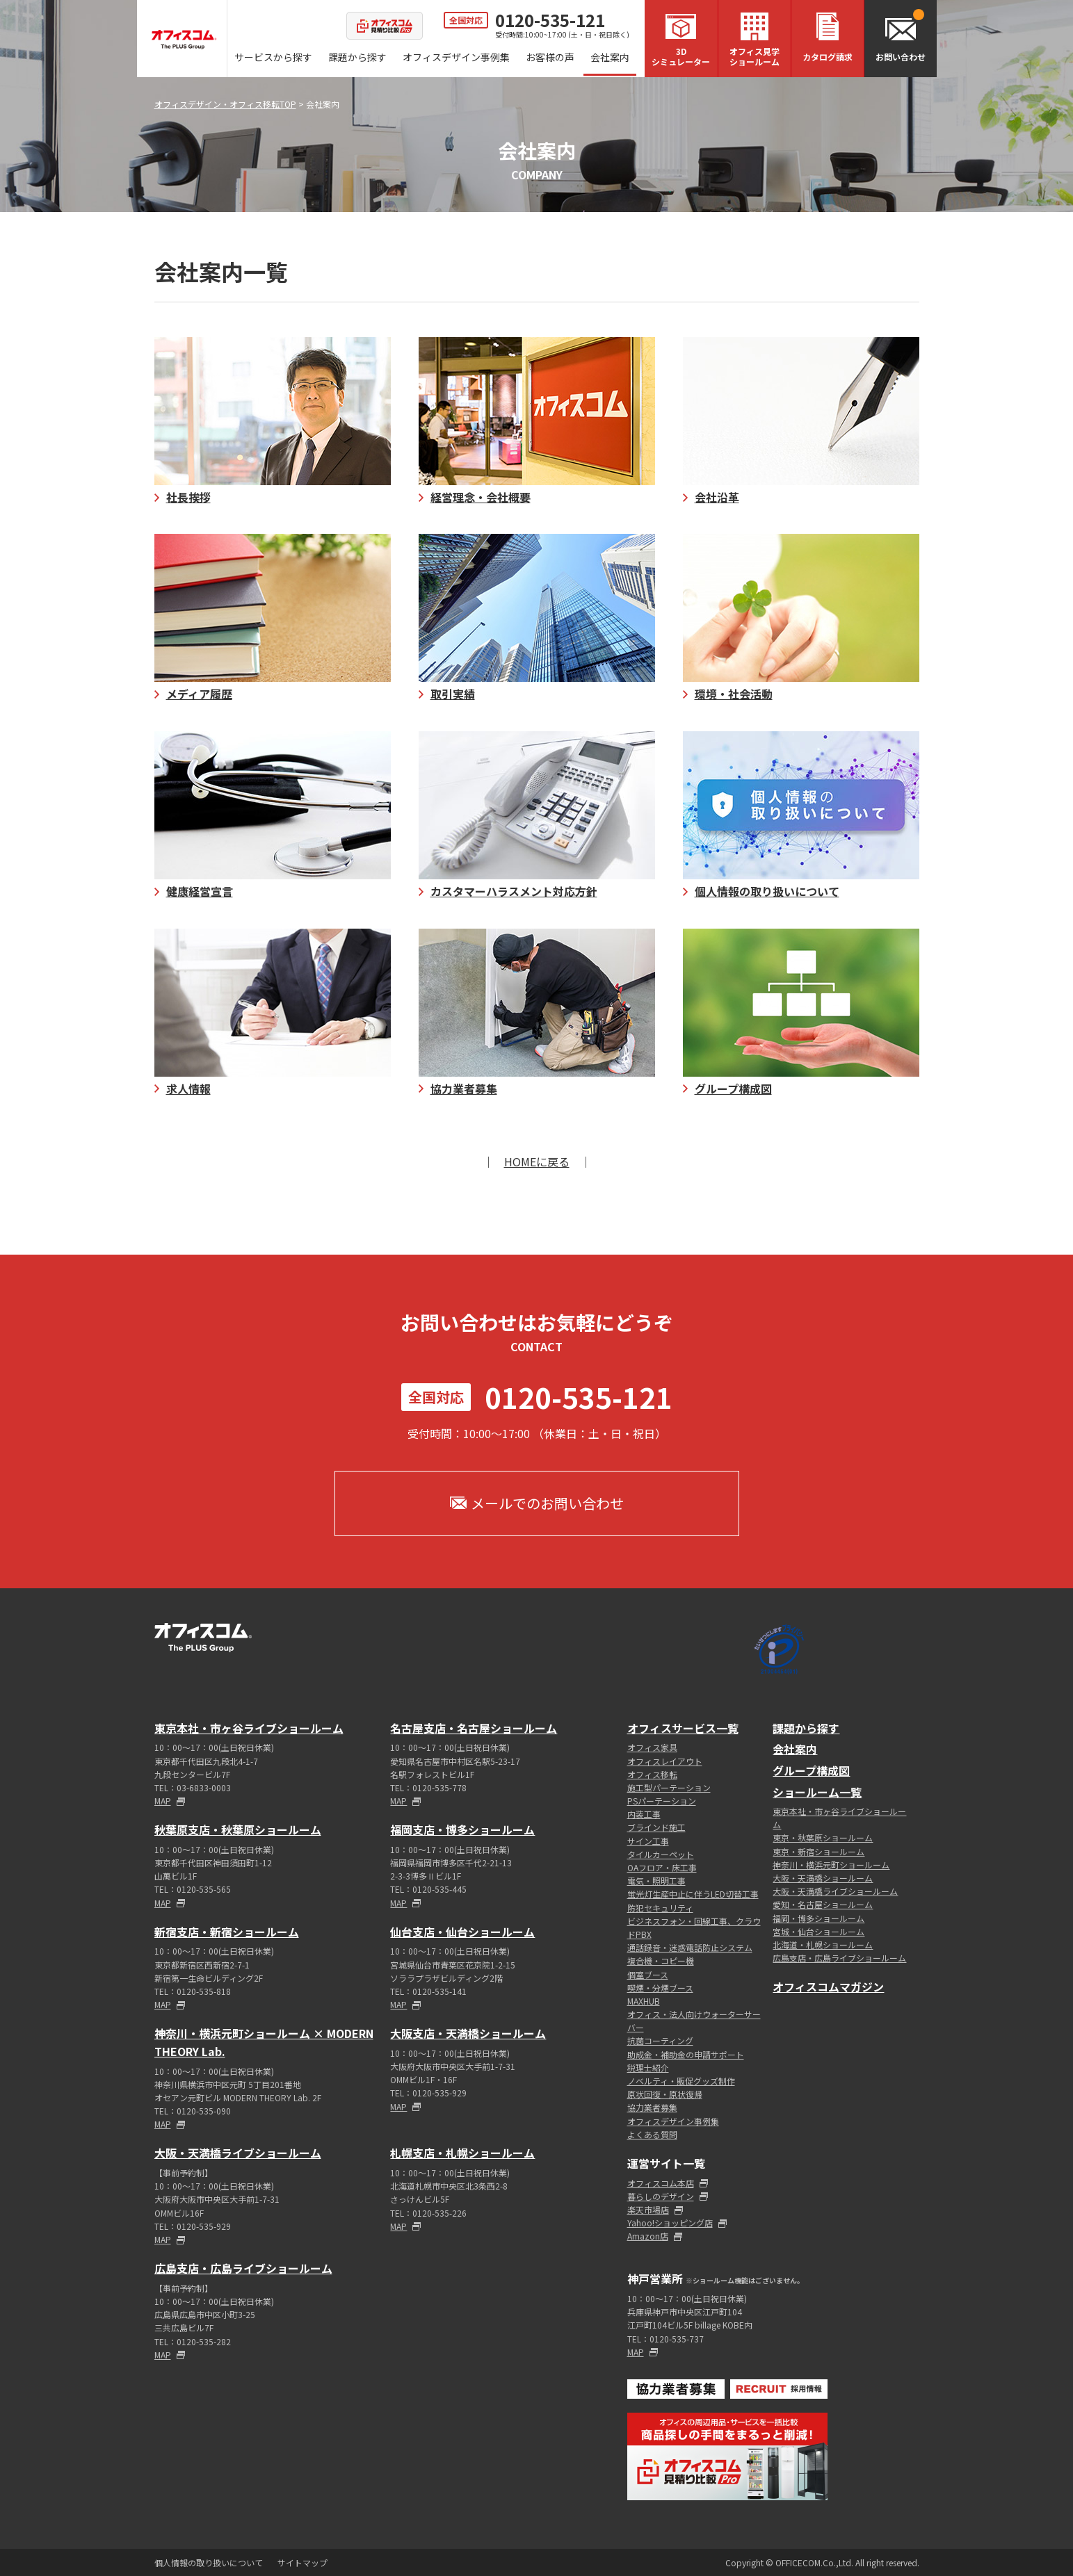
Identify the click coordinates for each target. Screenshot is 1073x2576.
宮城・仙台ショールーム (818, 1931)
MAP (162, 1801)
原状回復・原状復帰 (664, 2094)
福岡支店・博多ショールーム (462, 1829)
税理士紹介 (648, 2067)
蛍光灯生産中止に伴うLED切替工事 (693, 1894)
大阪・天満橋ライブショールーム (237, 2152)
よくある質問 (652, 2134)
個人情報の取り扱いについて (208, 2562)
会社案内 (609, 57)
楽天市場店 (648, 2209)
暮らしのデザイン (660, 2196)
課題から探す (357, 57)
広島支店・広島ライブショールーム (243, 2268)
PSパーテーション (661, 1801)
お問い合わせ (901, 57)
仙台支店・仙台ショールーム (462, 1931)
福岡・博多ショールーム (818, 1918)
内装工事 (644, 1814)
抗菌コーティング (660, 2040)
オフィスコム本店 (660, 2183)
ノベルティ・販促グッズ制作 (681, 2081)
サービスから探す (273, 57)
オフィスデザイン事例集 (456, 57)
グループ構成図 (811, 1770)
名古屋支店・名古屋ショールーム (473, 1728)
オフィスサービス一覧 (683, 1728)
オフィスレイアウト (664, 1761)
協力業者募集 (652, 2107)
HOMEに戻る (537, 1161)
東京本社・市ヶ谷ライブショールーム (249, 1728)
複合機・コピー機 (660, 1960)
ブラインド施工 (656, 1827)
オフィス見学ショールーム (754, 56)
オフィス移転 (652, 1774)
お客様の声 (550, 57)
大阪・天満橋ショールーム (823, 1878)
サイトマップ (302, 2562)
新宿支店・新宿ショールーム (226, 1931)
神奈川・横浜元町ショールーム (831, 1864)
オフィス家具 (652, 1747)
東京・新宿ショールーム (818, 1851)
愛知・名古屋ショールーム (823, 1904)
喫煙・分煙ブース (660, 1988)
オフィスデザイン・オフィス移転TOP (225, 104)
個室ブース (647, 1974)
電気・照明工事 (656, 1880)
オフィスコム (184, 39)
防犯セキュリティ (660, 1908)
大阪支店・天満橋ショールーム (468, 2033)
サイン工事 (648, 1841)
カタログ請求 (827, 57)
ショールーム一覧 (817, 1792)
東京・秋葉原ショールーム (823, 1837)
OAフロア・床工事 (662, 1867)
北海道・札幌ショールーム (823, 1944)
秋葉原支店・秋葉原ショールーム (237, 1829)
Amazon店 (647, 2236)
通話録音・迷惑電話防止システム (689, 1947)
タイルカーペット (660, 1854)
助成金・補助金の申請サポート (685, 2054)
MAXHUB (643, 2001)
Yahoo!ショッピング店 (670, 2222)
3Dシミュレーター (681, 56)
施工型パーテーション (669, 1787)
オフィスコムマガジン (828, 1986)
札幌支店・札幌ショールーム (462, 2152)
